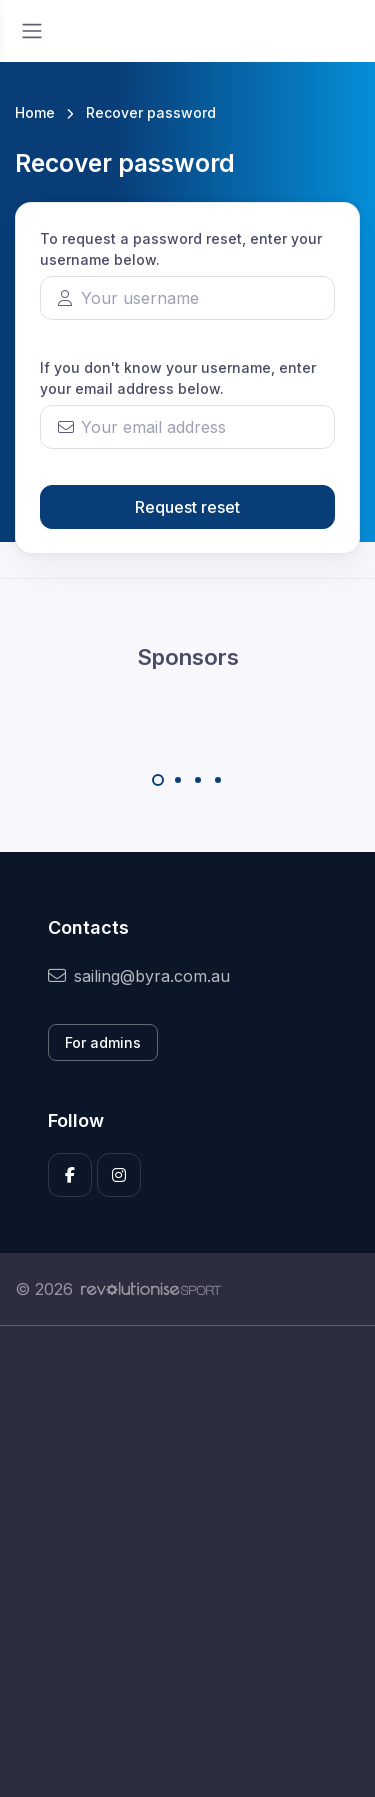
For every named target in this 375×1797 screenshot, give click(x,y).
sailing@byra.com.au (139, 976)
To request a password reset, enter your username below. (181, 249)
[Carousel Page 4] (218, 780)
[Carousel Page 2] (178, 780)
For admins (103, 1042)
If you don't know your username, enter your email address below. (178, 378)
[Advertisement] (187, 1561)
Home (35, 112)
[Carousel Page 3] (198, 780)
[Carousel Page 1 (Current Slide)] (158, 780)
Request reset (187, 507)
